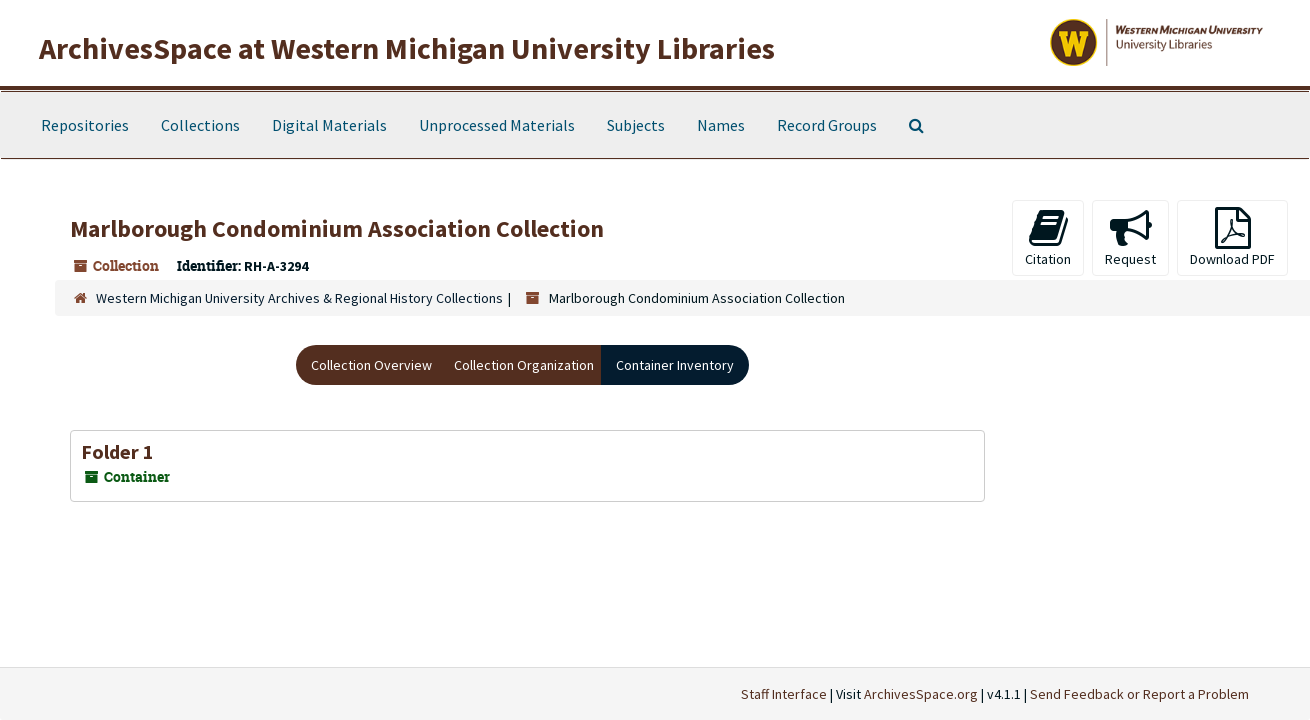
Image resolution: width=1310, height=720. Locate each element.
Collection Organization (524, 365)
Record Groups (827, 125)
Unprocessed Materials (497, 125)
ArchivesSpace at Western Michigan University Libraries (407, 48)
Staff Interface (784, 694)
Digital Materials (329, 125)
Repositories (85, 125)
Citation (1048, 237)
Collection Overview (371, 365)
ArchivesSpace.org (921, 694)
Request (1130, 237)
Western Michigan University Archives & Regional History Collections (299, 298)
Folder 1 (117, 451)
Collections (200, 125)
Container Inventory (675, 365)
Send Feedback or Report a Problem (1139, 694)
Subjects (636, 125)
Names (721, 125)
